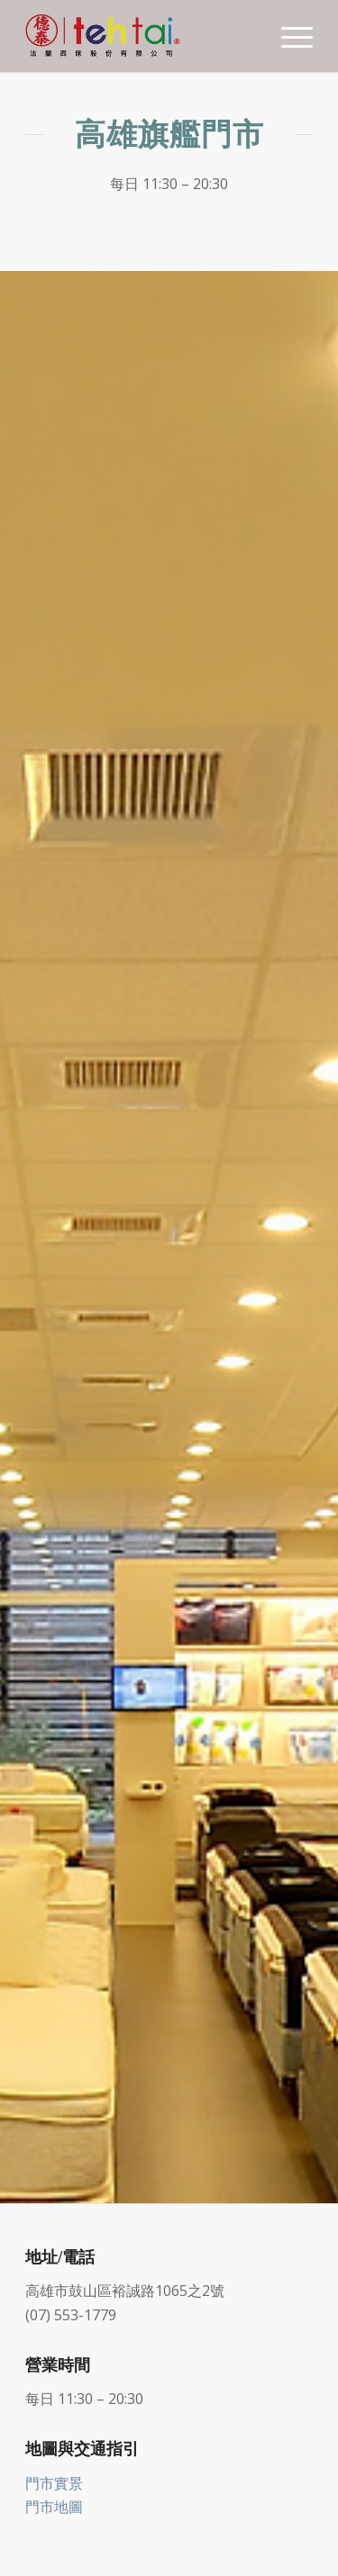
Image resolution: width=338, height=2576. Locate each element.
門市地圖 (54, 2507)
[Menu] (288, 36)
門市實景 (54, 2483)
